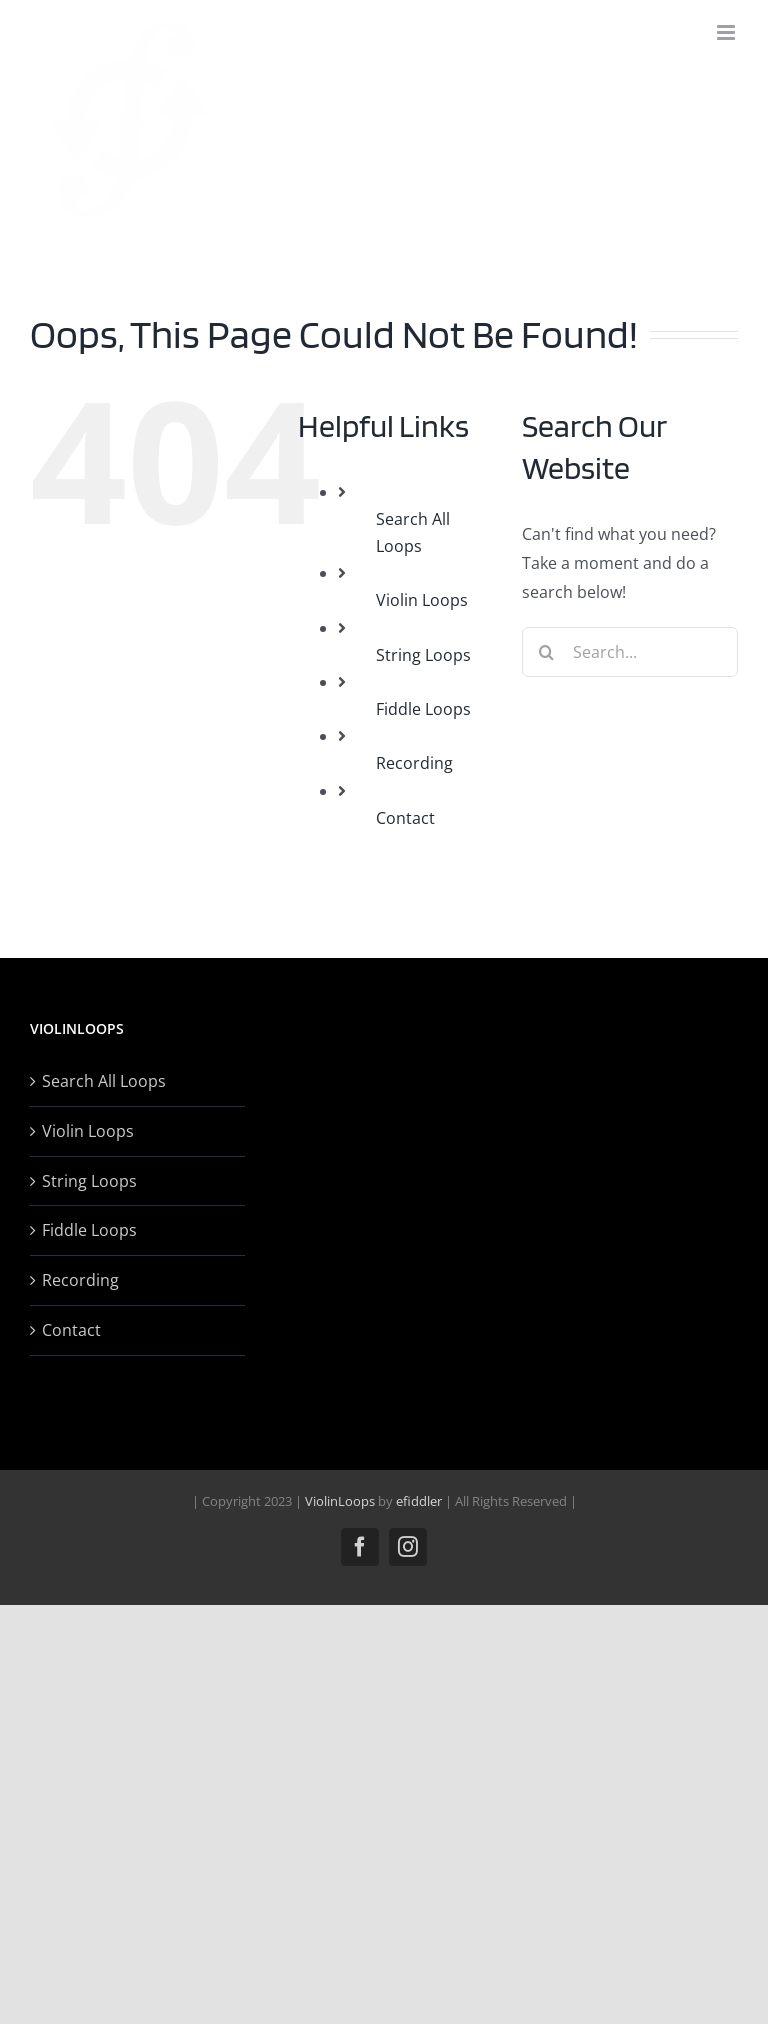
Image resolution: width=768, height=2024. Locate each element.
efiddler (419, 1501)
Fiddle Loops (423, 709)
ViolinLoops (340, 1501)
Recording (414, 763)
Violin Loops (422, 600)
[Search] (547, 652)
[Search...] (630, 652)
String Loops (423, 655)
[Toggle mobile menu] (727, 32)
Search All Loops (104, 1081)
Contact (405, 818)
